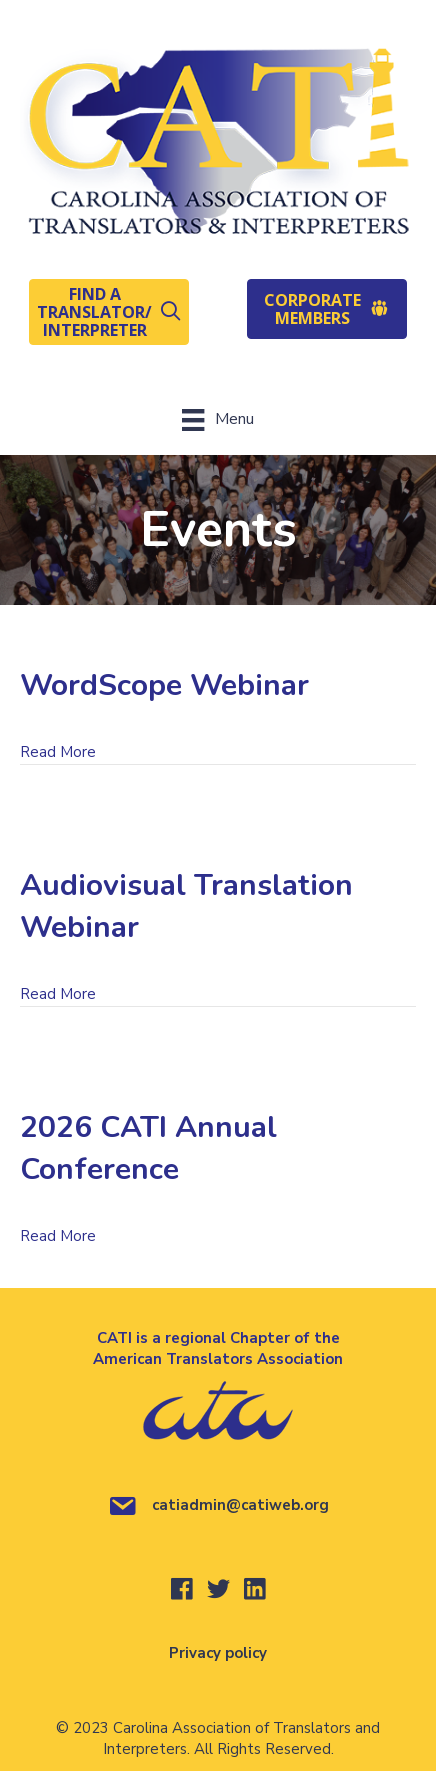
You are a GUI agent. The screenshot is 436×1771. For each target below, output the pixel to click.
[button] (109, 312)
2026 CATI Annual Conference (148, 1148)
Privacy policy (218, 1653)
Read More (58, 752)
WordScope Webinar (164, 685)
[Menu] (217, 420)
